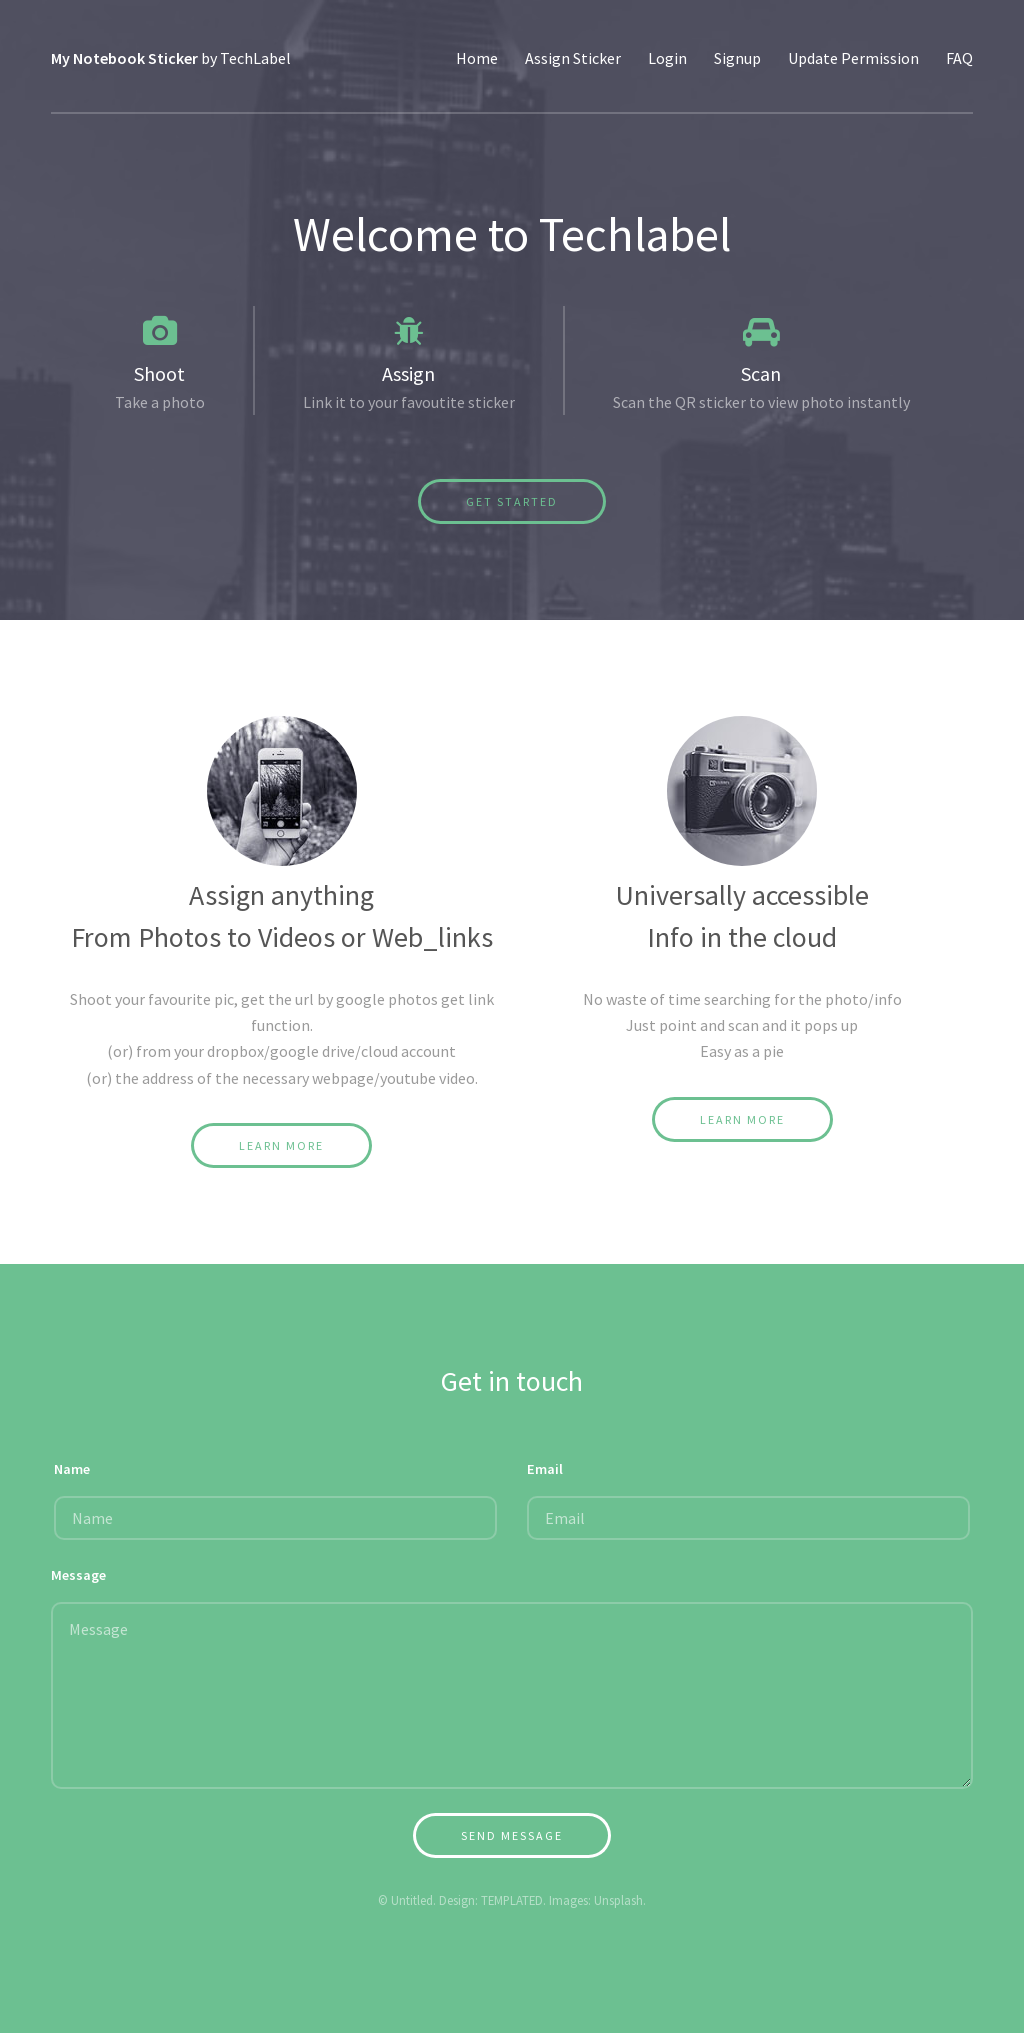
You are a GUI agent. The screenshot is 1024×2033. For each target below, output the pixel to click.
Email (545, 1469)
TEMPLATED (512, 1900)
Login (667, 58)
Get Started (512, 501)
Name (72, 1469)
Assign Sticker (573, 58)
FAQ (959, 58)
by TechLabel (171, 58)
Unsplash (618, 1900)
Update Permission (853, 58)
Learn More (281, 1145)
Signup (737, 58)
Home (477, 58)
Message (78, 1575)
